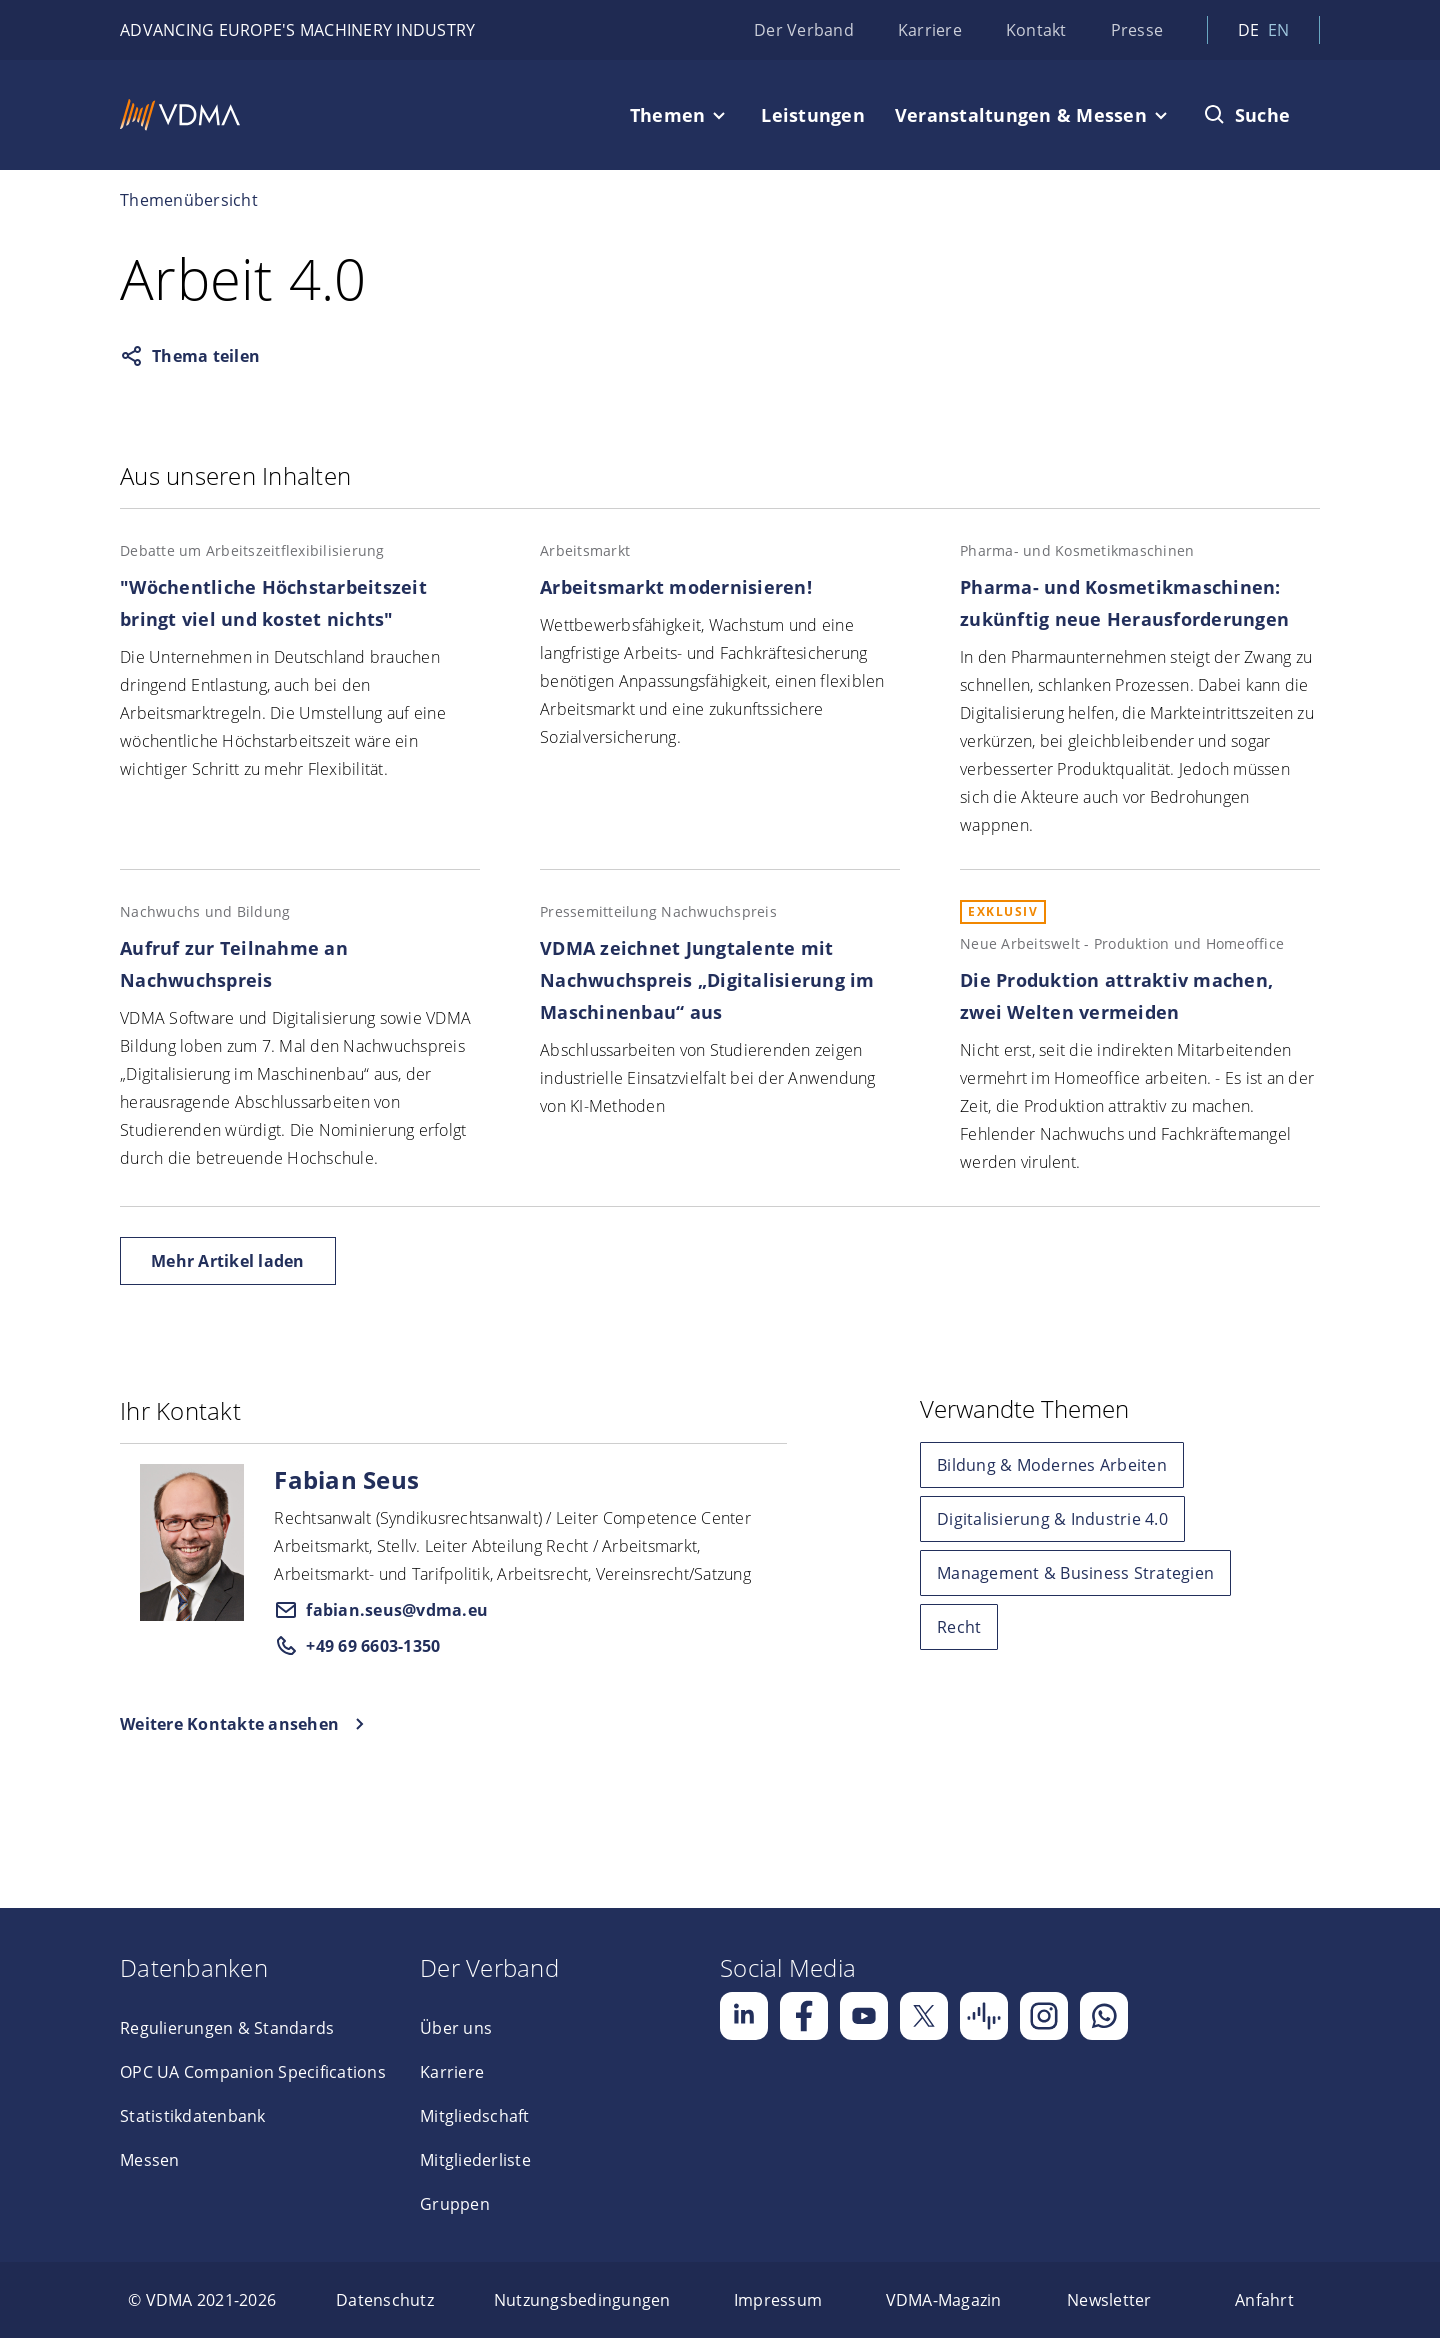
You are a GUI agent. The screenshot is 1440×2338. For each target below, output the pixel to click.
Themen (668, 115)
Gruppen (455, 2204)
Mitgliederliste (475, 2160)
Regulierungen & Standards (227, 2028)
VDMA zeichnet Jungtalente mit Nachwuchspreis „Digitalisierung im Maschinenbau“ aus (707, 980)
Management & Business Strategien (1075, 1573)
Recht (959, 1627)
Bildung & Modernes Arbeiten (1052, 1465)
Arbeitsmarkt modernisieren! (676, 587)
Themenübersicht (189, 200)
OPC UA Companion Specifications (253, 2072)
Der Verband (804, 30)
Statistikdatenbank (193, 2116)
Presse (1137, 30)
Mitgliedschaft (475, 2116)
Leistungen (813, 115)
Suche (1262, 115)
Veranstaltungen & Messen (1021, 115)
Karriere (930, 30)
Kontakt (1036, 30)
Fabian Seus (346, 1479)
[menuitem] (202, 2300)
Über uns (456, 2028)
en (1279, 30)
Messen (150, 2160)
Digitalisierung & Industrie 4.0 (1052, 1519)
